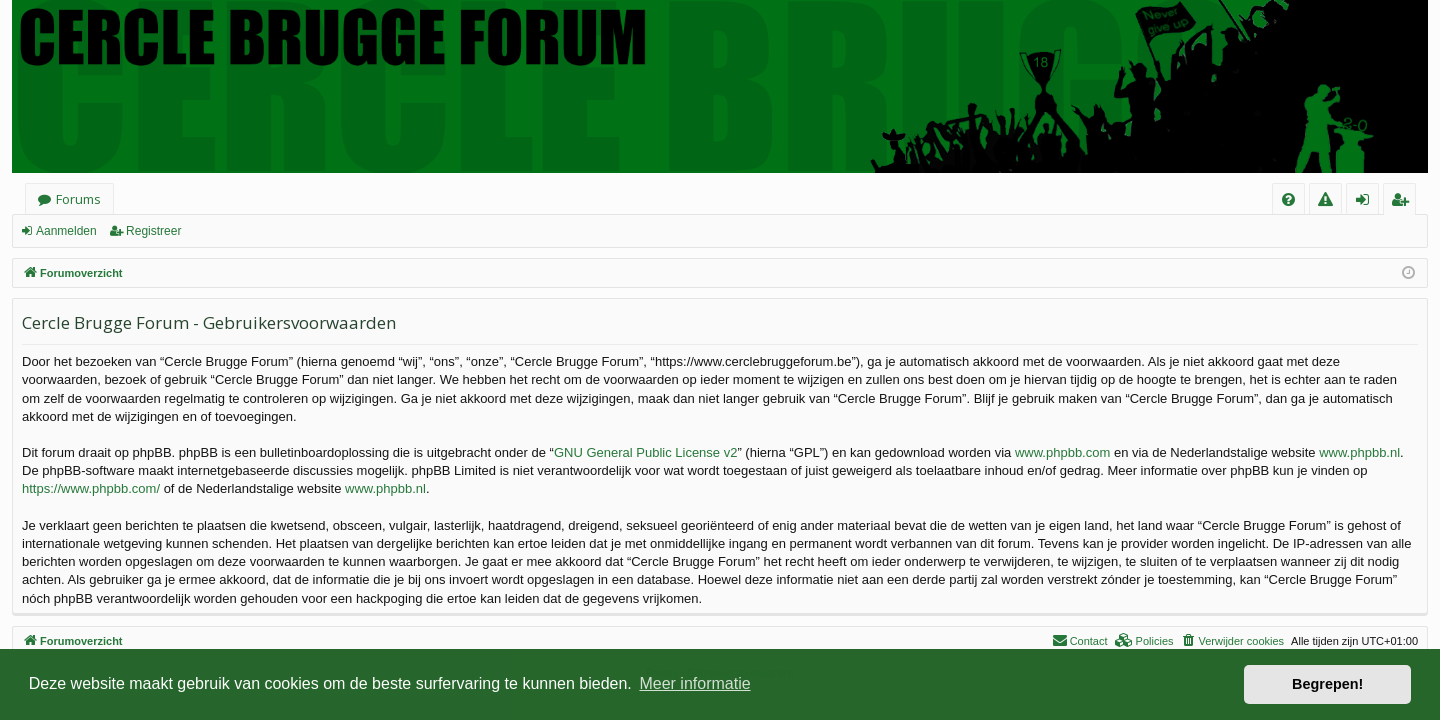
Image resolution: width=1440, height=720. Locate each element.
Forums (78, 199)
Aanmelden (66, 231)
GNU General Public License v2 (646, 452)
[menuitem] (1288, 199)
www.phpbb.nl (1359, 452)
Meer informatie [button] (694, 683)
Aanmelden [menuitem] (1368, 202)
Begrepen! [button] (1327, 684)
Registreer (153, 231)
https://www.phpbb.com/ (91, 488)
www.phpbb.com (1062, 452)
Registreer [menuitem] (1403, 202)
